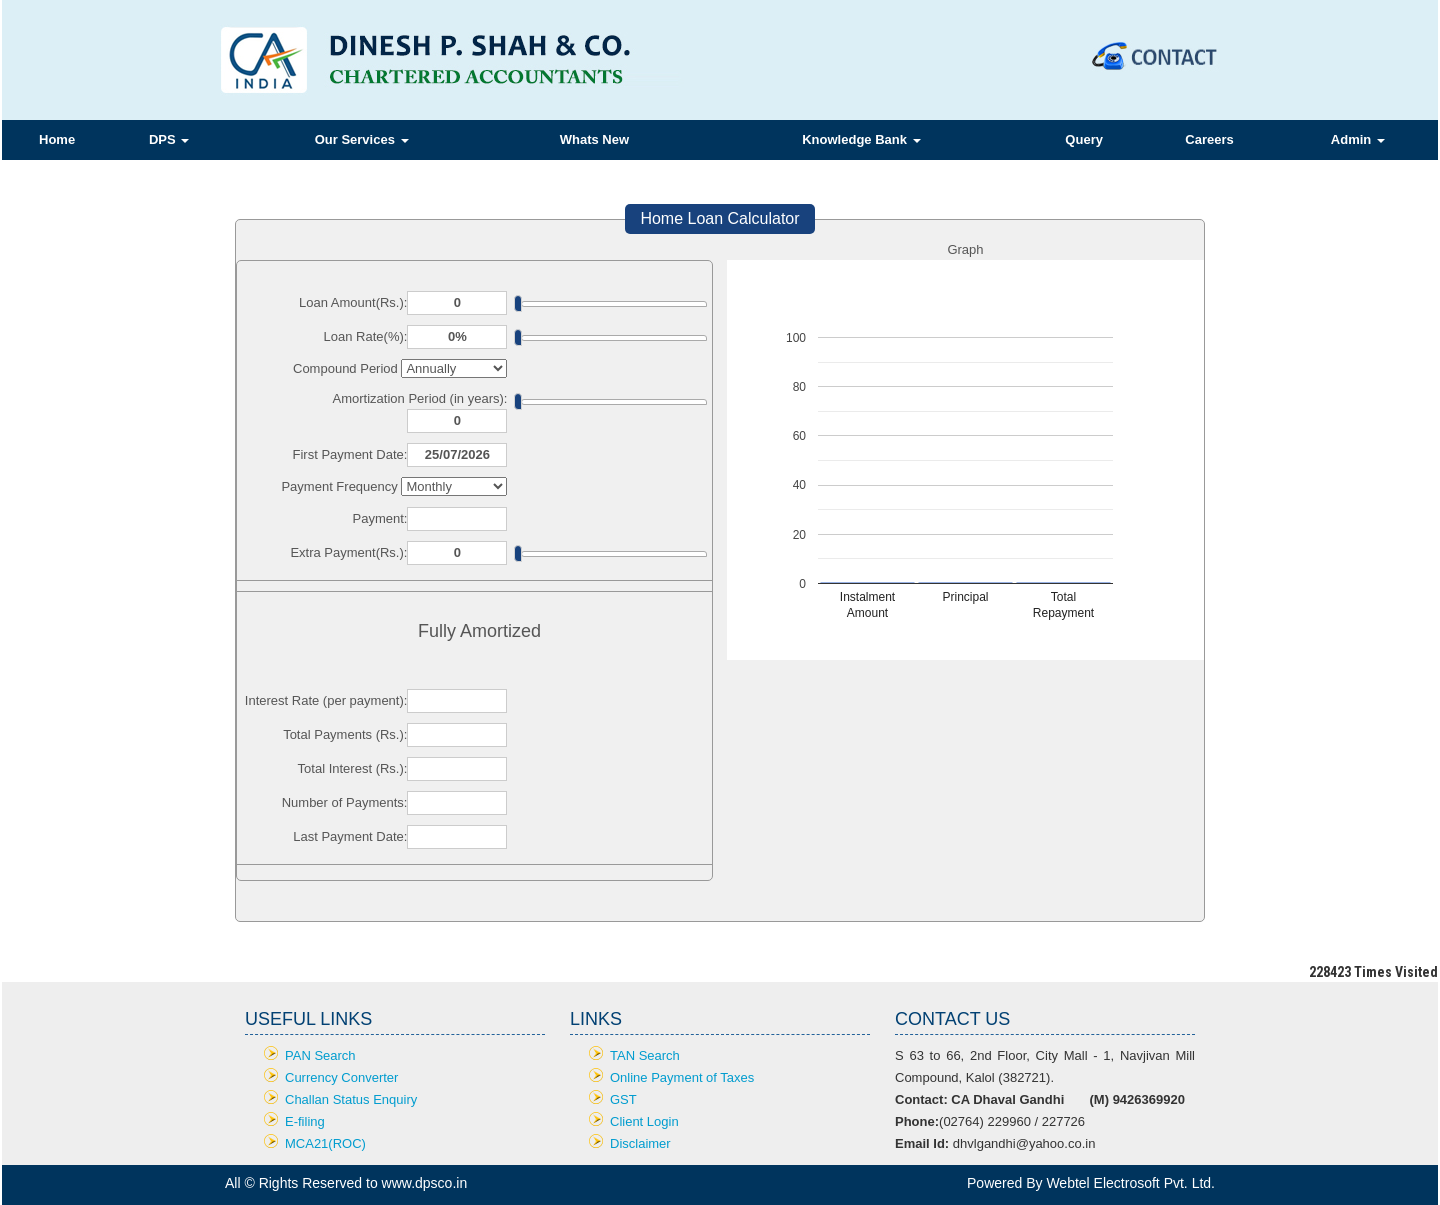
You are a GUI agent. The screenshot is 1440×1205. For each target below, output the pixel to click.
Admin (1358, 139)
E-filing (305, 1121)
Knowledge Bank (861, 139)
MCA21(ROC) (325, 1143)
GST (623, 1099)
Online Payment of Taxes (682, 1077)
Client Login (644, 1121)
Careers (1209, 139)
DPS (169, 139)
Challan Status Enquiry (351, 1099)
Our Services (362, 139)
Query (1084, 139)
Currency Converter (341, 1077)
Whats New (594, 139)
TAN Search (645, 1055)
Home (57, 139)
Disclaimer (640, 1143)
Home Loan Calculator (719, 218)
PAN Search (320, 1055)
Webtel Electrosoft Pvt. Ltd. (1130, 1183)
